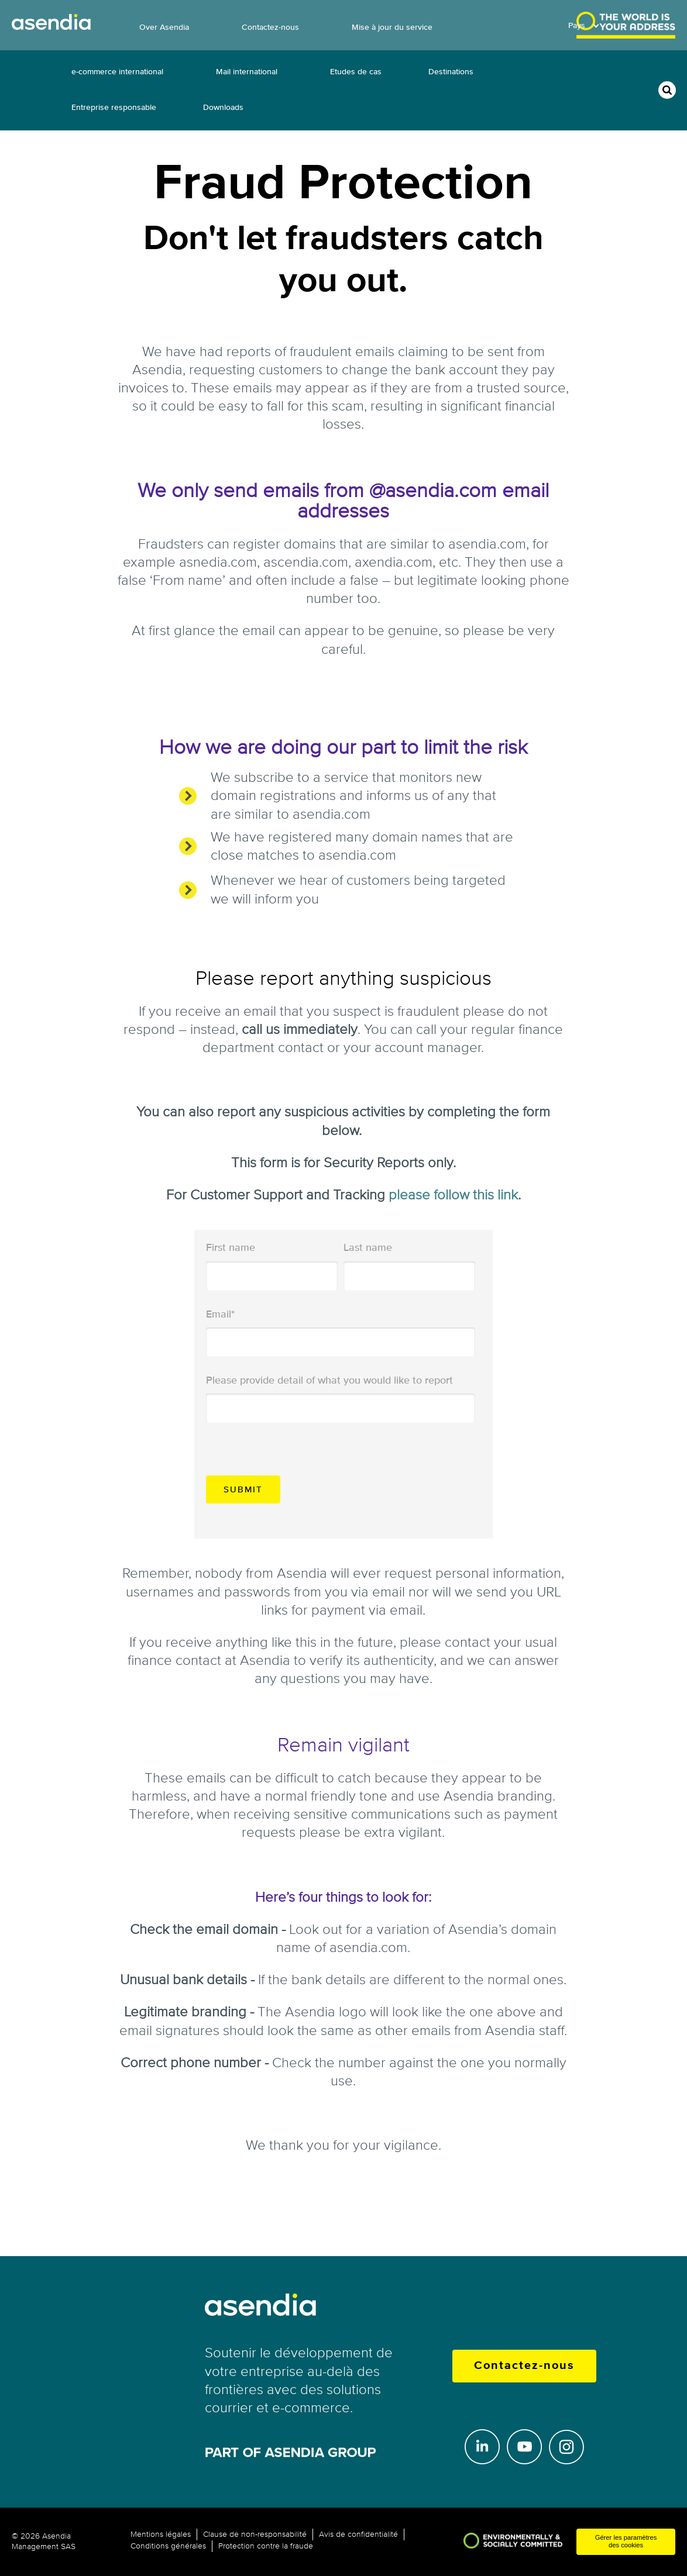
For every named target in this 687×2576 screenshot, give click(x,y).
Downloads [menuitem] (223, 107)
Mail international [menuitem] (246, 72)
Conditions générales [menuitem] (168, 2546)
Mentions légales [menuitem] (160, 2534)
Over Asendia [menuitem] (164, 27)
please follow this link (453, 1195)
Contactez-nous (524, 2365)
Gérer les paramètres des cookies (626, 2541)
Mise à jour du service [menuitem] (392, 27)
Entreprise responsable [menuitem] (113, 107)
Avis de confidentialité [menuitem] (358, 2534)
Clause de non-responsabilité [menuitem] (255, 2534)
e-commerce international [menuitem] (117, 72)
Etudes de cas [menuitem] (356, 72)
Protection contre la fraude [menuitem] (265, 2546)
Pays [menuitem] (576, 25)
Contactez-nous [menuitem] (270, 27)
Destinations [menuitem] (450, 72)
